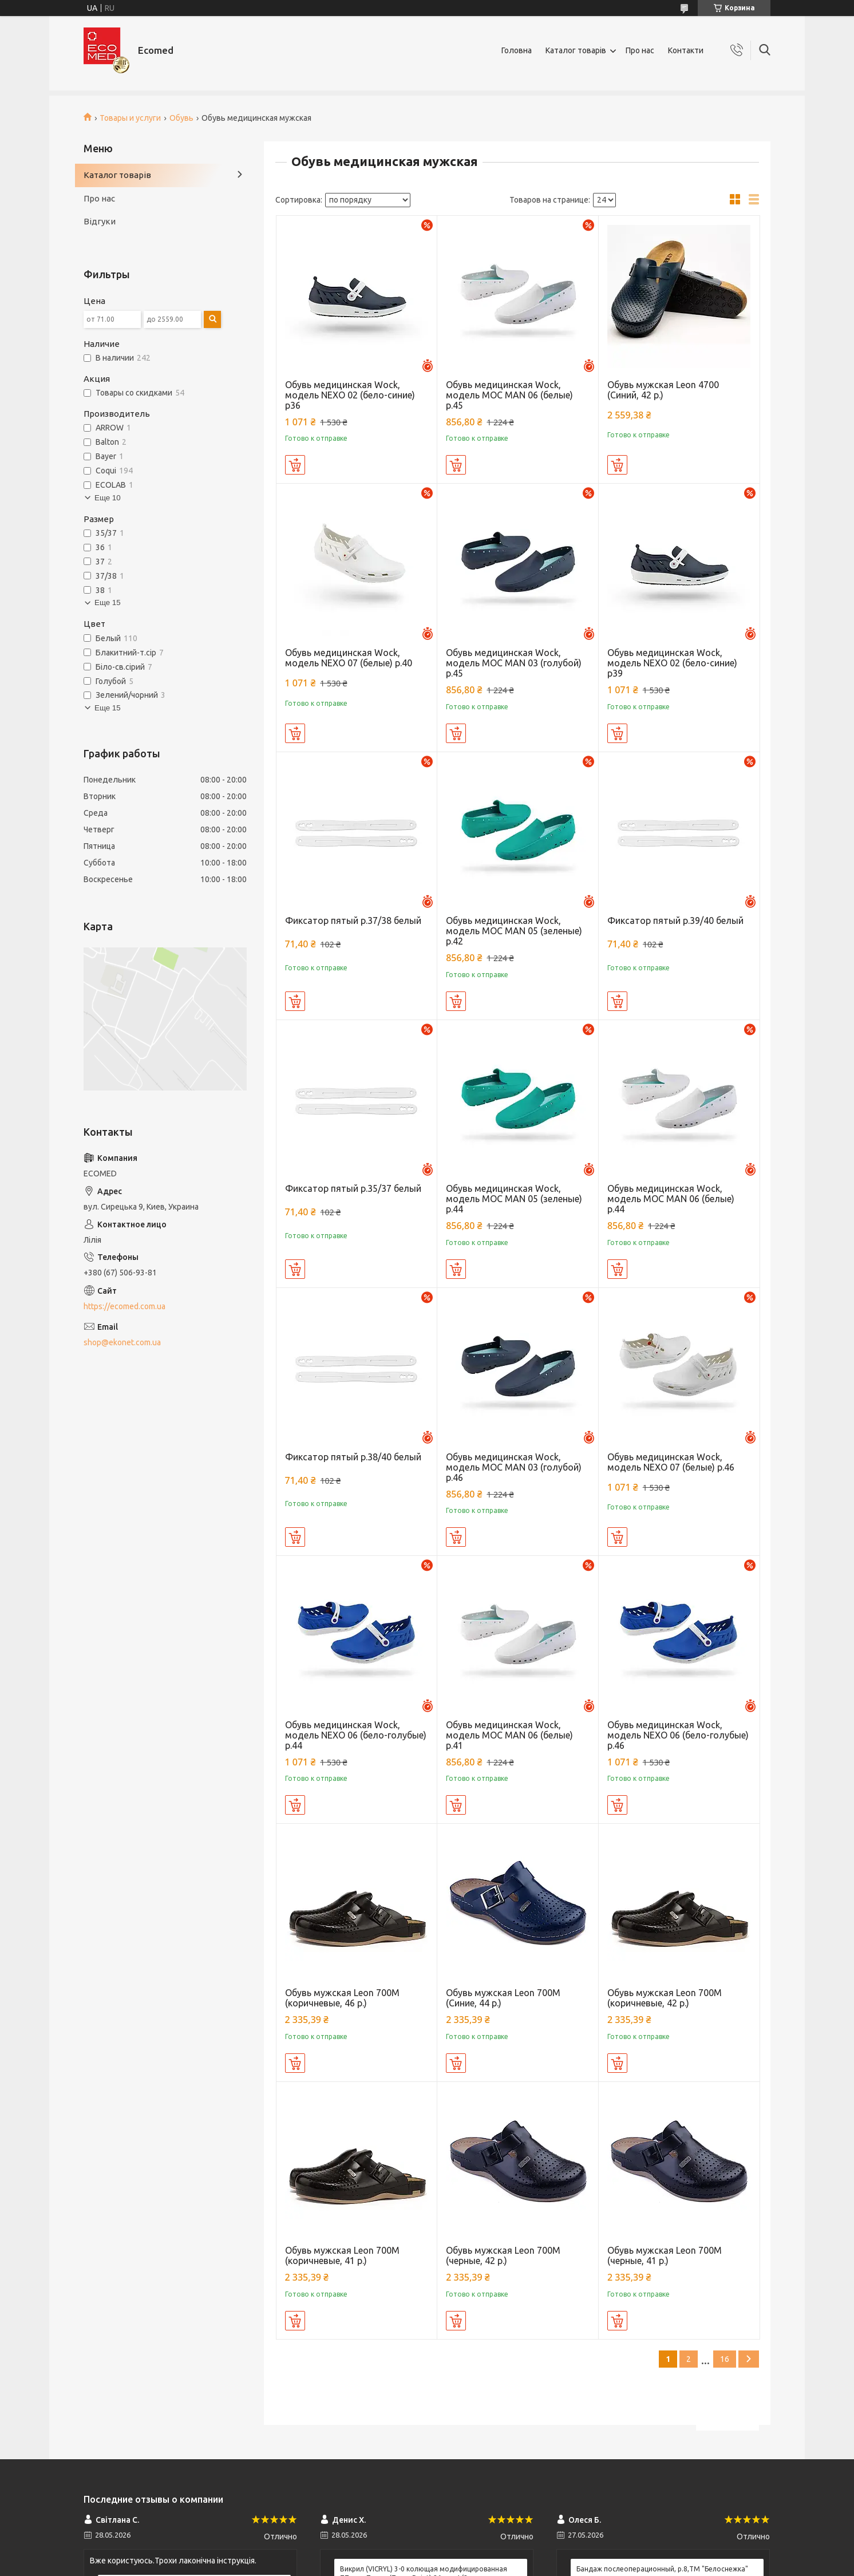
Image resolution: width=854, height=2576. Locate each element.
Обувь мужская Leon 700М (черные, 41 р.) (664, 2255)
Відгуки (100, 221)
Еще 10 (107, 497)
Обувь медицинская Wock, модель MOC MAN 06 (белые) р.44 (670, 1198)
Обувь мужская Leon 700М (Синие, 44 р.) (503, 1998)
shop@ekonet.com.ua (122, 1342)
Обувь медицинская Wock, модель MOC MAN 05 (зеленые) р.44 (514, 1198)
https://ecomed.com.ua (124, 1306)
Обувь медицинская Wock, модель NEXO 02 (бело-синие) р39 (672, 662)
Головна (516, 50)
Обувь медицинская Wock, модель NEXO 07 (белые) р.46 (670, 1462)
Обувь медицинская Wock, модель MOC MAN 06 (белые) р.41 (509, 1735)
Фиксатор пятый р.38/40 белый (353, 1457)
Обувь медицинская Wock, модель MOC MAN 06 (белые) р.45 (509, 395)
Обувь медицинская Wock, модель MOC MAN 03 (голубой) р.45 (514, 662)
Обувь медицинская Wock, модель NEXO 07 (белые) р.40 (348, 657)
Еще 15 (107, 602)
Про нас (640, 50)
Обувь (181, 118)
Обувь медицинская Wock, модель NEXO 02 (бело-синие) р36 (350, 395)
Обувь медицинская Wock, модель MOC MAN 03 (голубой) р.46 (514, 1467)
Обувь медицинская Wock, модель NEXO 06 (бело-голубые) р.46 (678, 1735)
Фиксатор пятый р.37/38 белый (353, 920)
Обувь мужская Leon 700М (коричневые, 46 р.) (342, 1998)
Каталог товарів (575, 50)
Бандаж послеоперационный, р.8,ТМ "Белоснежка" (662, 2569)
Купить (295, 465)
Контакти (685, 50)
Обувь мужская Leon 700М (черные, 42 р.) (503, 2255)
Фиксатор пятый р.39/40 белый (675, 920)
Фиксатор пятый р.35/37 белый (353, 1188)
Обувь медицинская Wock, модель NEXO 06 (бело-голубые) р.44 (355, 1735)
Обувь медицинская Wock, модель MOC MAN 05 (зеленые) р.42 (514, 930)
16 (724, 2359)
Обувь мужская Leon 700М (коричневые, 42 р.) (664, 1998)
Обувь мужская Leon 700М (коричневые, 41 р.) (342, 2255)
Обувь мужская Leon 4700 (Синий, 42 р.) (663, 390)
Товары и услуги (130, 118)
